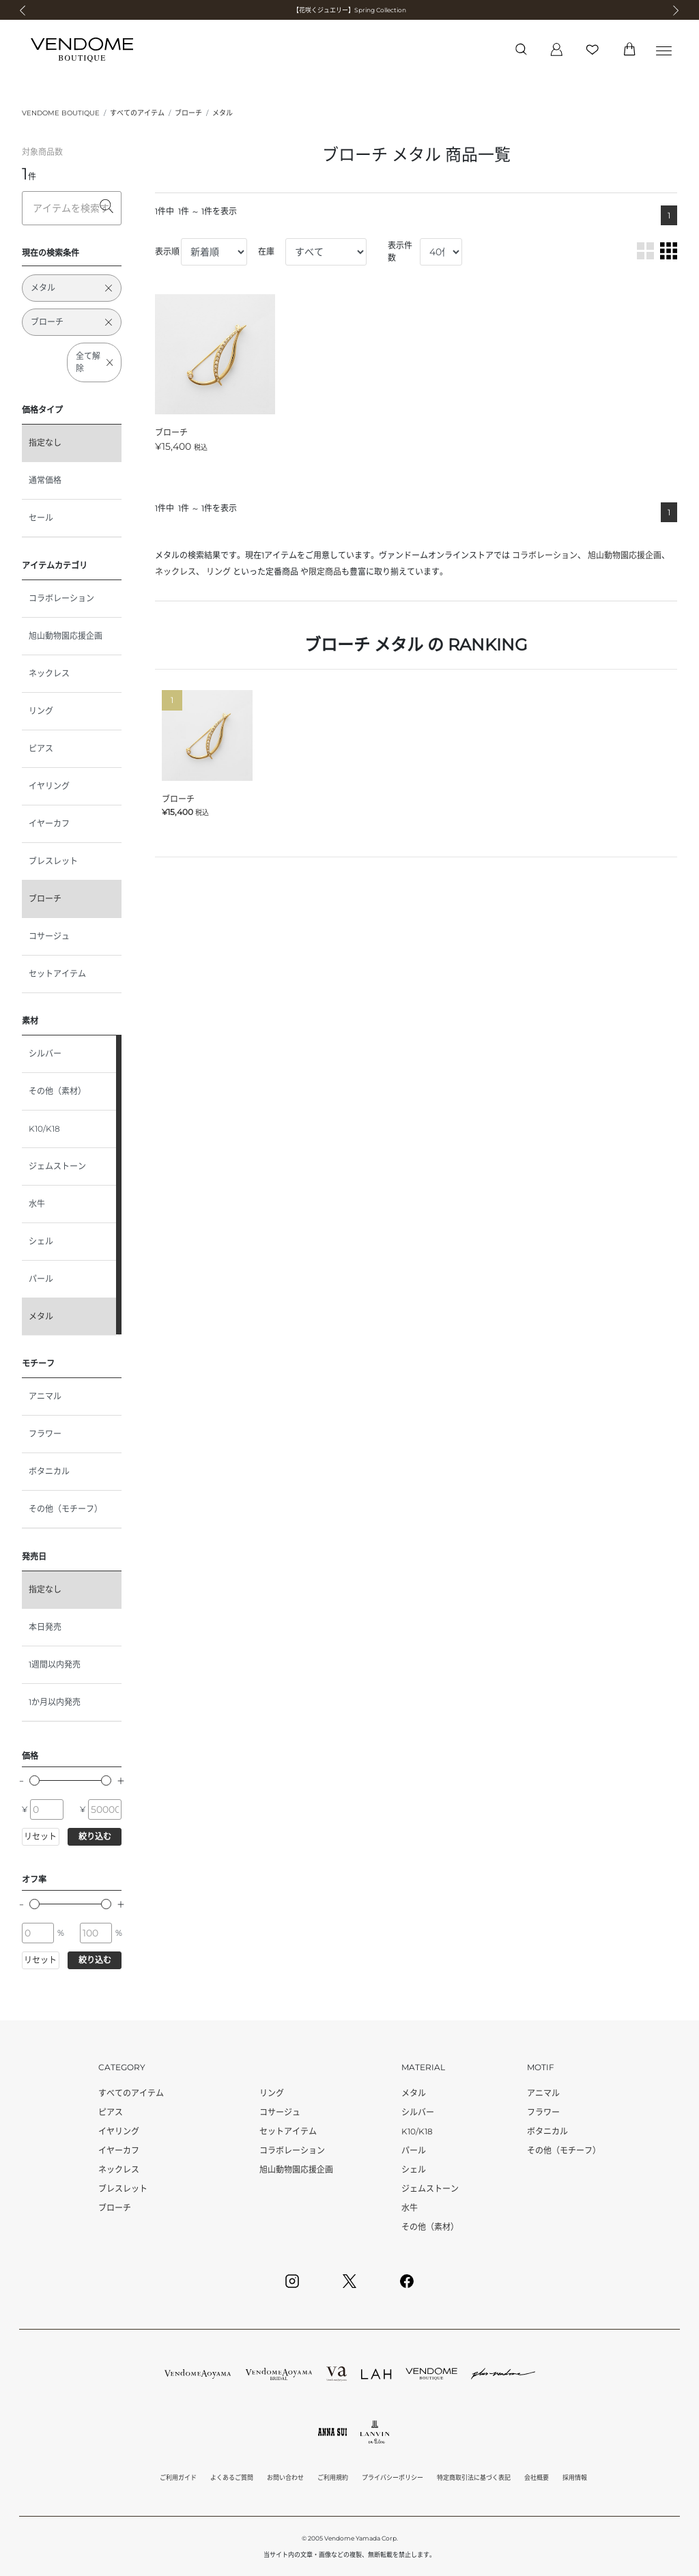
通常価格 (45, 480)
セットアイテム (57, 974)
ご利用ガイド (178, 2477)
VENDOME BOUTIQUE (61, 113)
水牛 (37, 1204)
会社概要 (536, 2477)
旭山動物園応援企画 (65, 636)
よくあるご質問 (231, 2477)
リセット (40, 1836)
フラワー (45, 1434)
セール (41, 518)
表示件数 (400, 251)
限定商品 (325, 572)
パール (41, 1279)
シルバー (45, 1053)
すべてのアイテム (137, 113)
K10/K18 (44, 1129)
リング (41, 711)
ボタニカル (49, 1471)
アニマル (45, 1396)
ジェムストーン (57, 1166)
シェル (41, 1241)
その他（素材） (57, 1091)
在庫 (266, 251)
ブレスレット (53, 861)
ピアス (41, 748)
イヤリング (49, 786)
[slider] (34, 1780)
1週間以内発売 (55, 1664)
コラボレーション (61, 598)
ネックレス (49, 673)
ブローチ (188, 113)
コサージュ (49, 936)
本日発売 (45, 1627)
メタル (222, 113)
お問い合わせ (285, 2477)
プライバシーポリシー (392, 2477)
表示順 (167, 251)
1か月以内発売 (55, 1702)
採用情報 (574, 2477)
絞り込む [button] (95, 1836)
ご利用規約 (332, 2477)
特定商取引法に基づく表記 (474, 2477)
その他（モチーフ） (65, 1509)
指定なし (45, 443)
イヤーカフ (49, 823)
